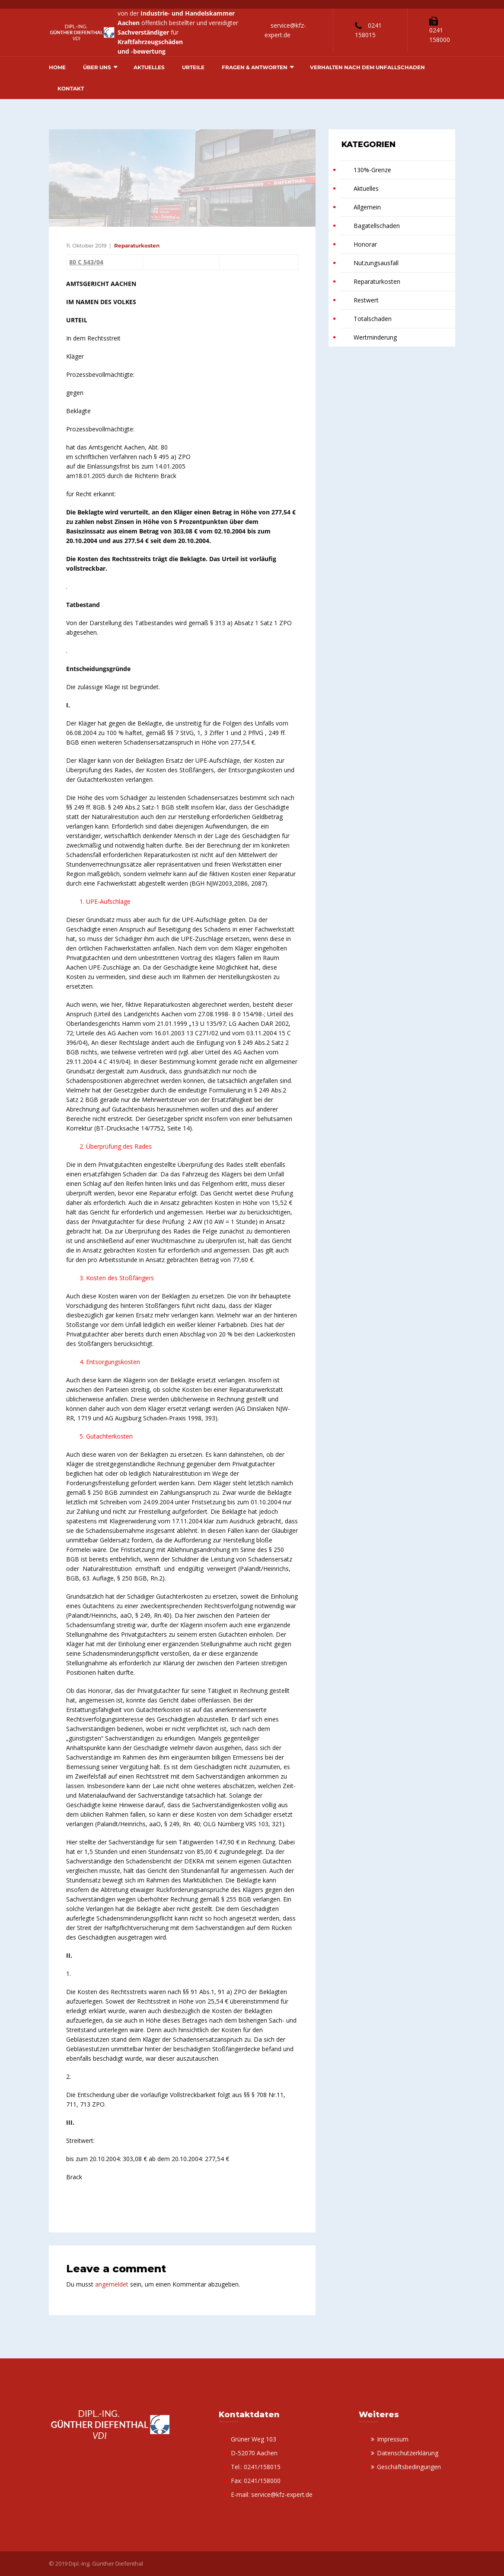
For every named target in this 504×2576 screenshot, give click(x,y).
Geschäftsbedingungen (409, 2467)
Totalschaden (373, 319)
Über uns (97, 67)
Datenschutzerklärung (407, 2453)
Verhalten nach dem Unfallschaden (367, 67)
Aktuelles (149, 67)
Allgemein (367, 207)
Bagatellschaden (377, 226)
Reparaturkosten (136, 245)
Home (57, 67)
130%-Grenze (372, 170)
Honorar (365, 244)
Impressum (392, 2439)
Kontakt (70, 88)
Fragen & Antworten (254, 67)
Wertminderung (375, 337)
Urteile (193, 67)
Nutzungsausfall (376, 263)
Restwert (366, 300)
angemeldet (111, 2284)
